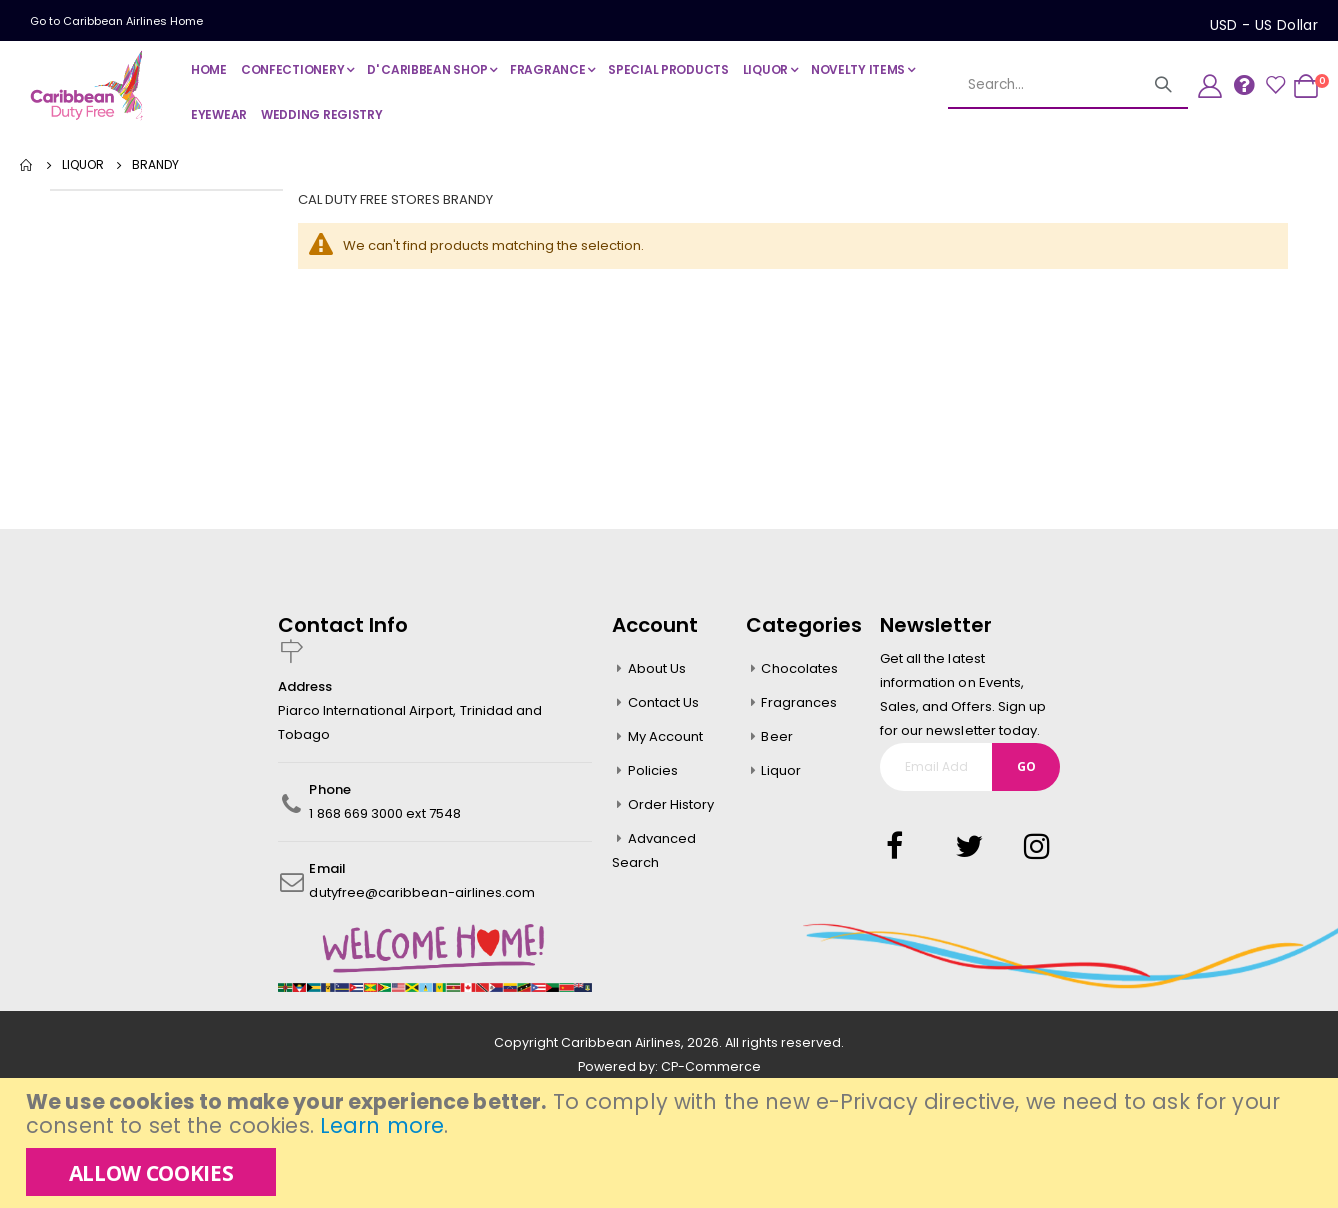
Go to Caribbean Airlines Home (116, 21)
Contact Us (664, 702)
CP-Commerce (711, 1066)
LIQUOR (83, 165)
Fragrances (799, 702)
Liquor (780, 770)
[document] (671, 1143)
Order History (671, 804)
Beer (776, 736)
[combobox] (1068, 85)
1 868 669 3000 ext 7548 (385, 813)
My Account (666, 736)
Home (27, 165)
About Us (657, 668)
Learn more (382, 1125)
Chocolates (799, 668)
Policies (653, 770)
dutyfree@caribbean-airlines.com (422, 892)
